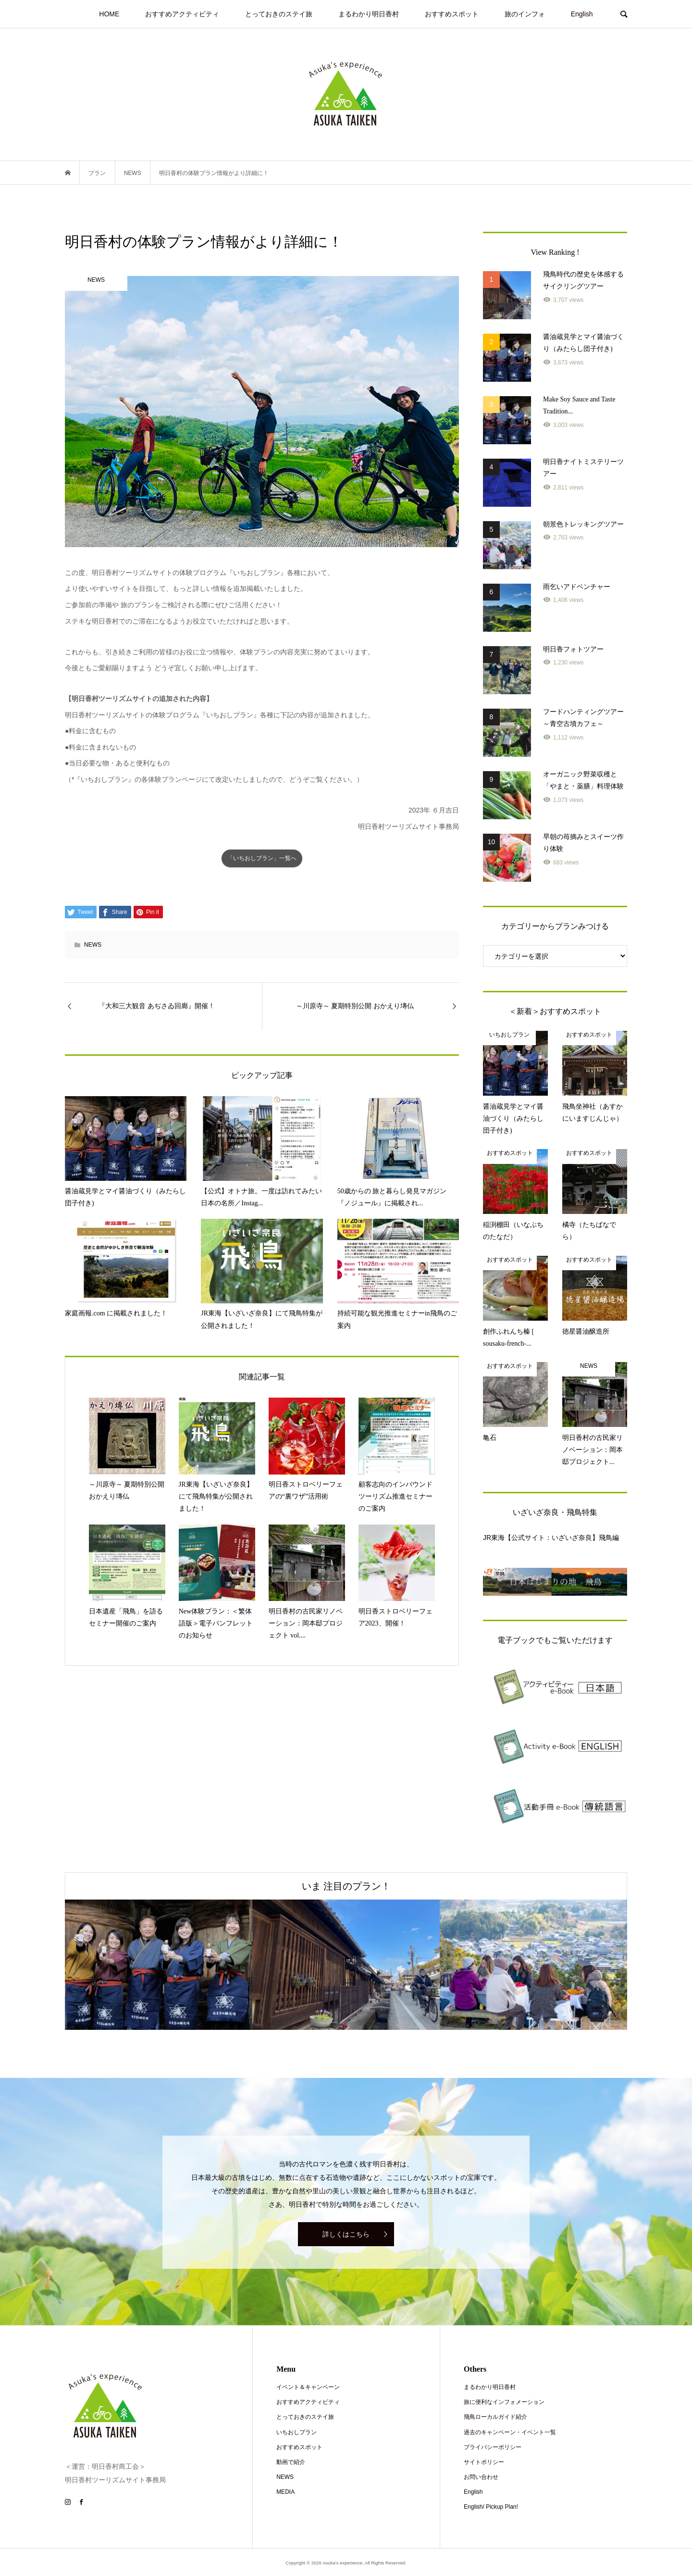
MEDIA (285, 2491)
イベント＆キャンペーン (308, 2387)
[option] (158, 1965)
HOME (109, 14)
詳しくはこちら (346, 2234)
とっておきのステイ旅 (278, 14)
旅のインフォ (525, 14)
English (582, 14)
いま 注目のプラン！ (346, 1886)
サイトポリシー (484, 2462)
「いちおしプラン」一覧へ (262, 858)
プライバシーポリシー (492, 2447)
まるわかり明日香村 (368, 14)
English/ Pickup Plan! (491, 2506)
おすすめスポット (452, 14)
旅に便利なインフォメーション (504, 2402)
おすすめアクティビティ (182, 14)
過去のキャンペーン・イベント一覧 (510, 2432)
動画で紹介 (290, 2462)
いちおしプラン (296, 2432)
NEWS (92, 944)
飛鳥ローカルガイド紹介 (495, 2416)
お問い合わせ (481, 2477)
